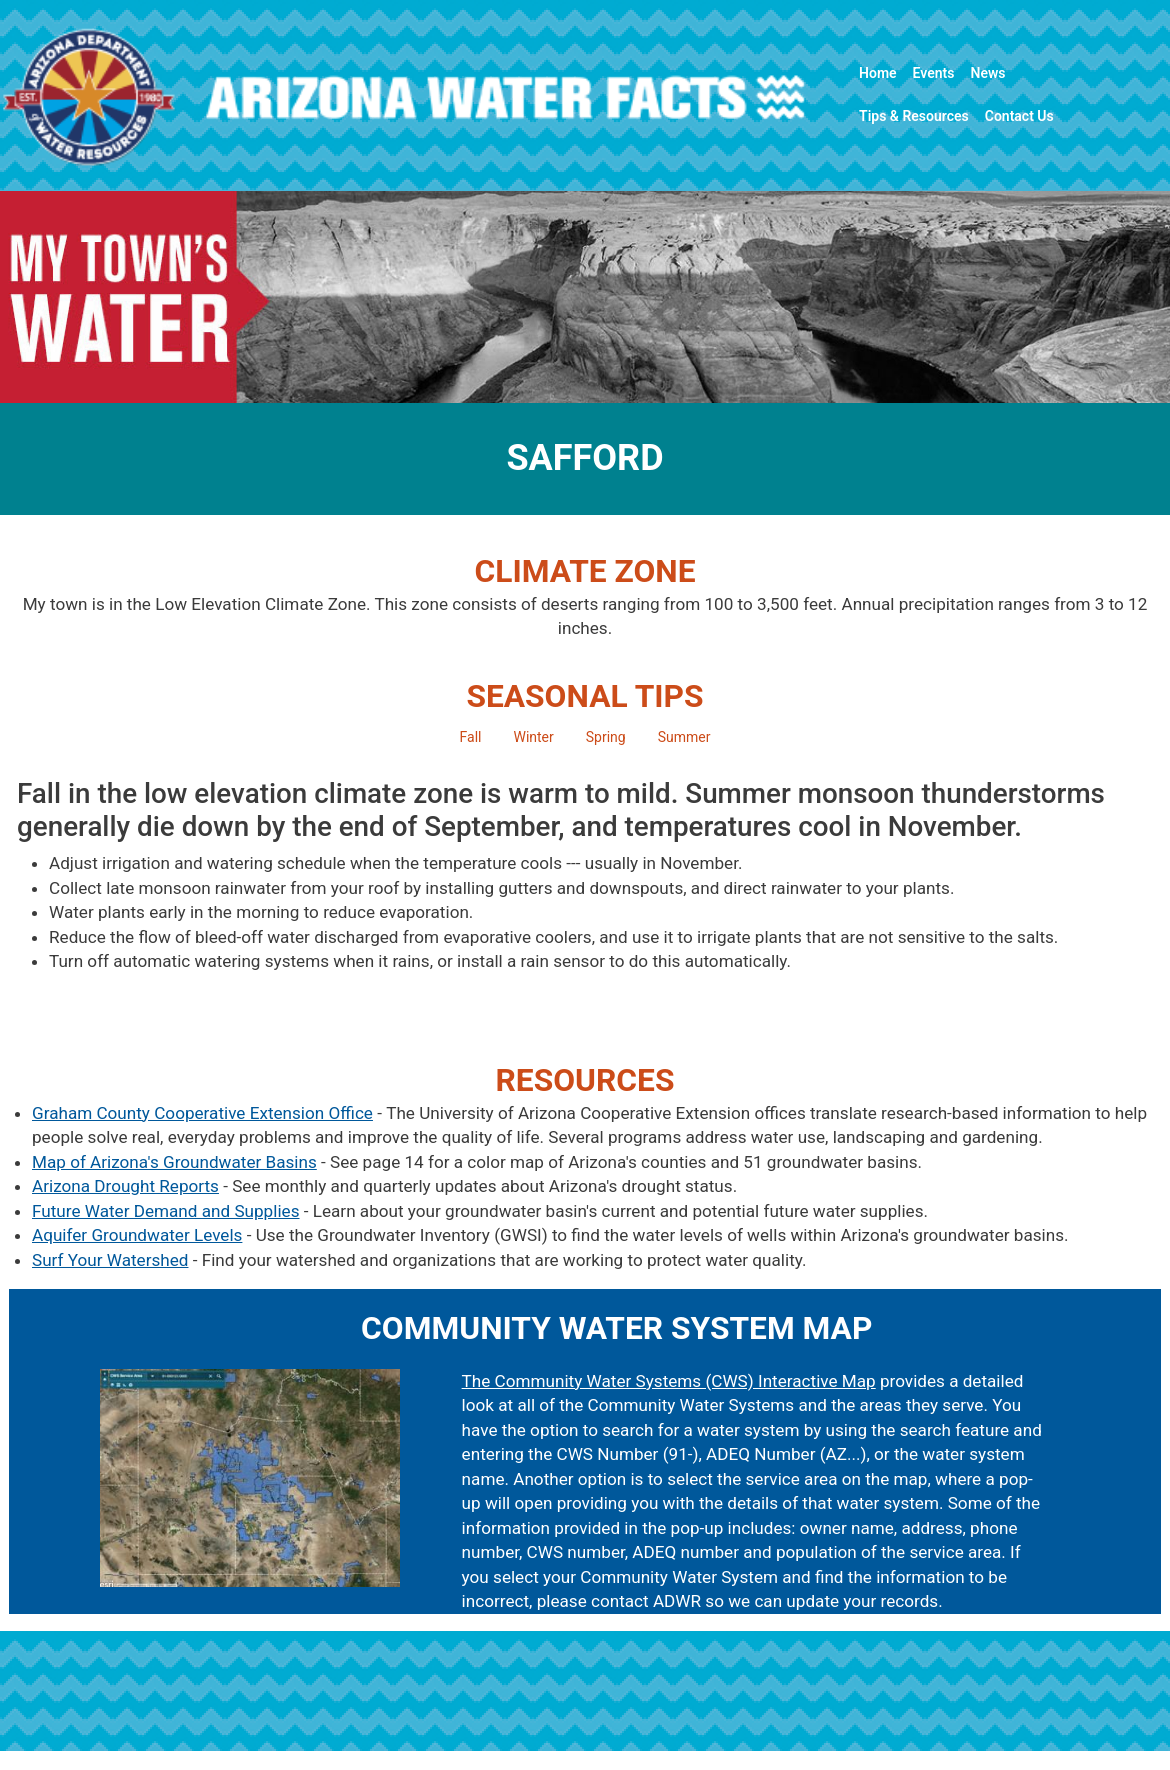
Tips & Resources (914, 116)
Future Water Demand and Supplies (166, 1211)
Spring (606, 737)
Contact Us (1019, 116)
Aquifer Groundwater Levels (137, 1235)
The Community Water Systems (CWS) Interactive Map (669, 1381)
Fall (471, 737)
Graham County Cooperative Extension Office (202, 1113)
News (988, 73)
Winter (533, 737)
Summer (684, 737)
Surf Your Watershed (110, 1260)
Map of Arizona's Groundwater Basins (174, 1162)
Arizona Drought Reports (125, 1186)
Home (878, 73)
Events (934, 73)
